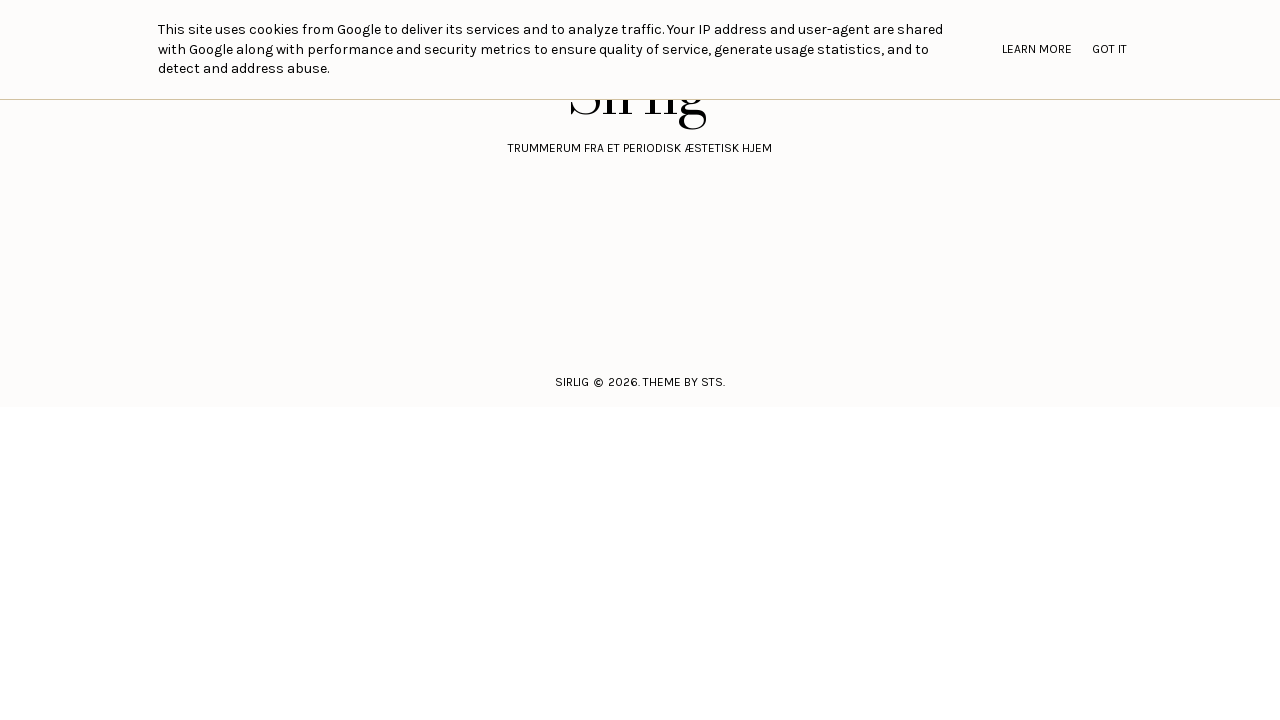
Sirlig (572, 382)
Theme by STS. (684, 382)
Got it (1109, 49)
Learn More (1037, 49)
